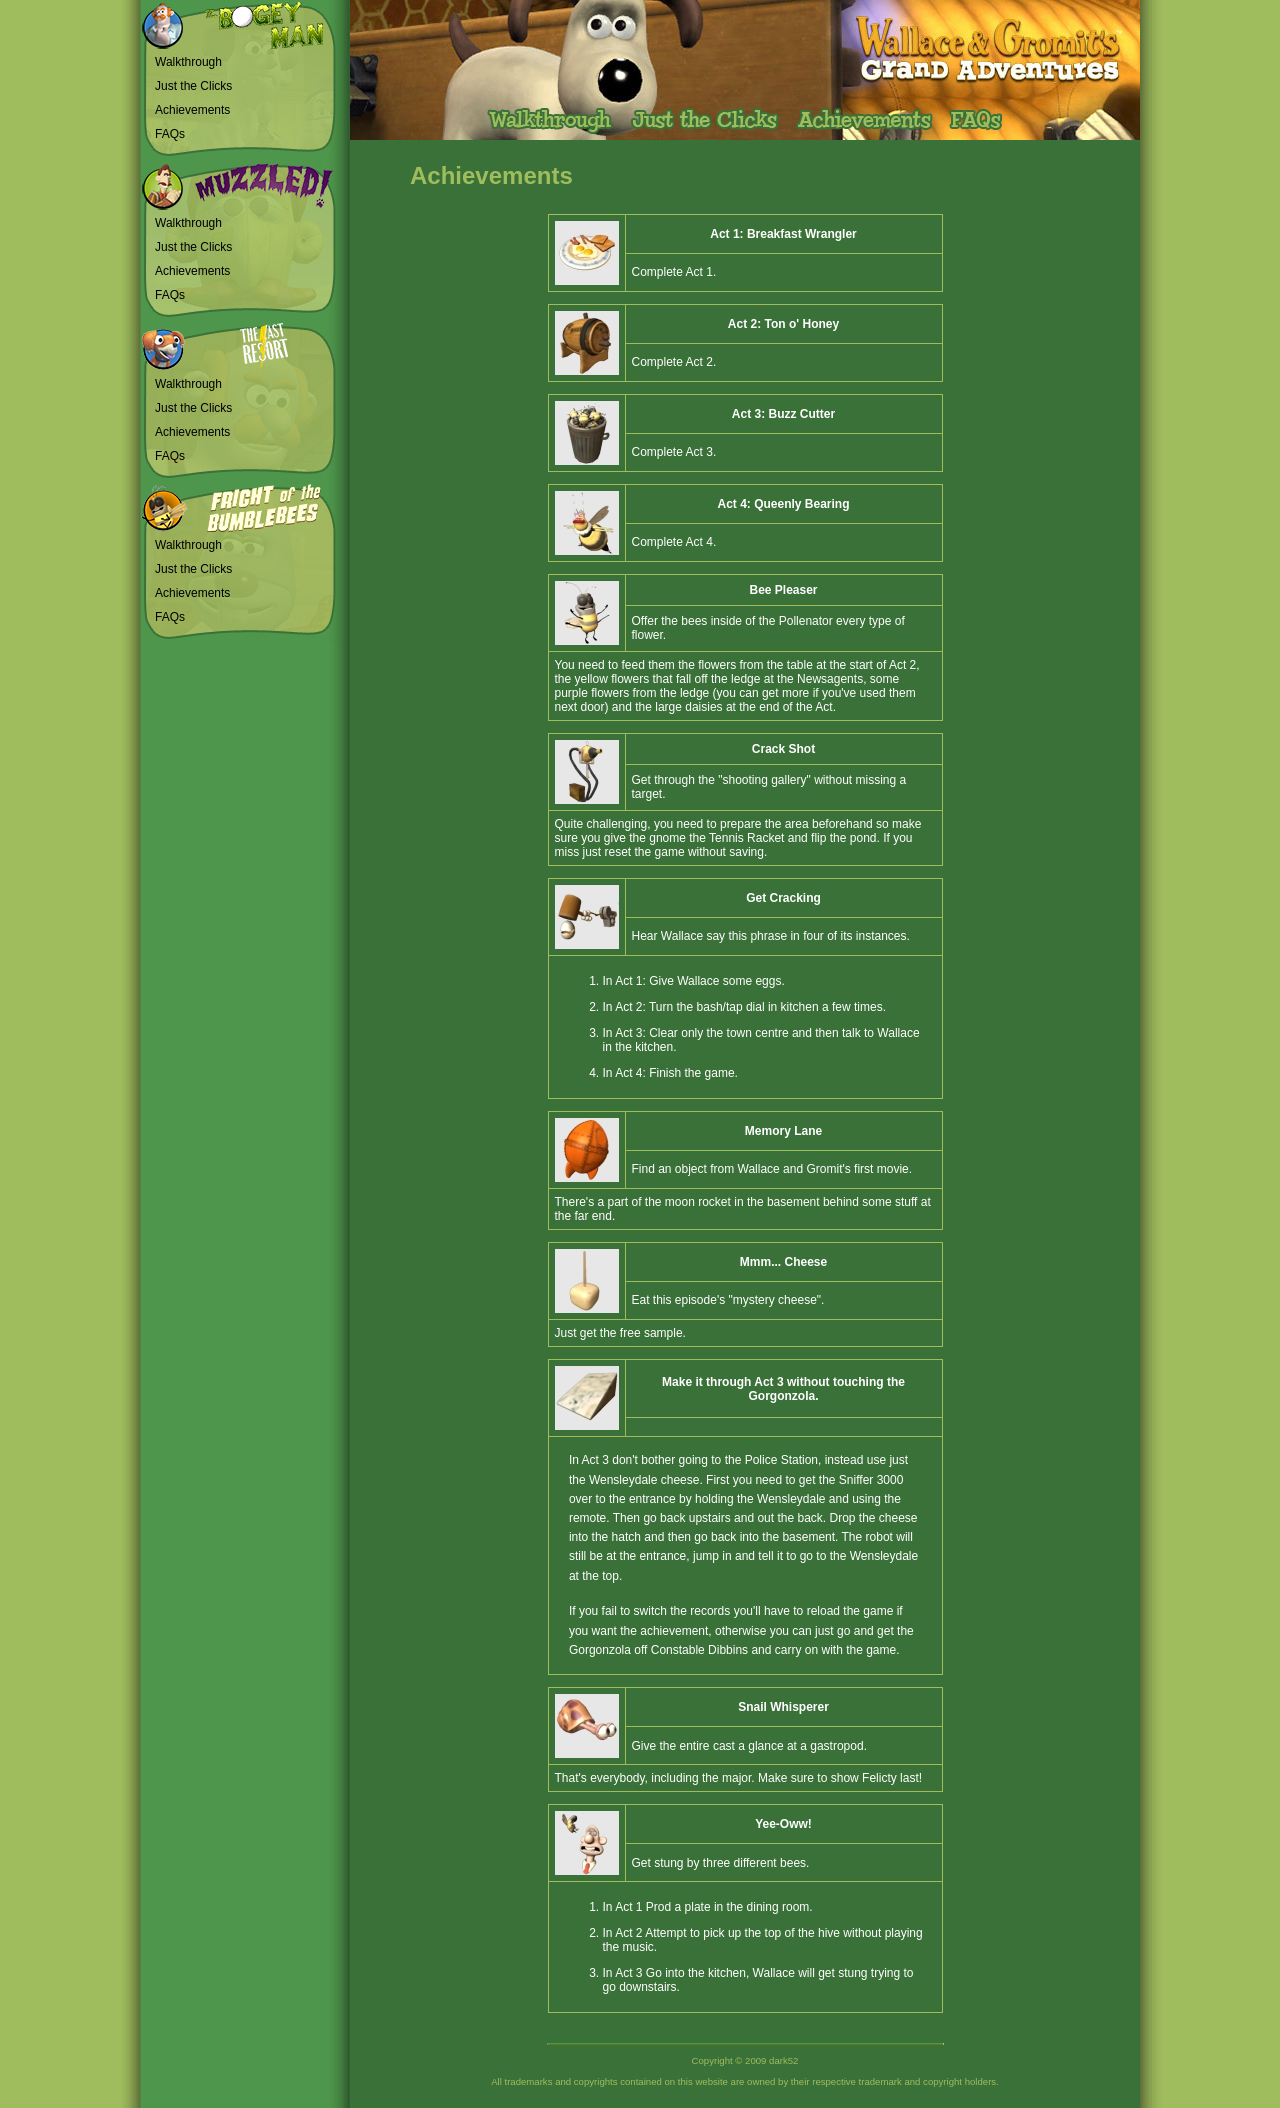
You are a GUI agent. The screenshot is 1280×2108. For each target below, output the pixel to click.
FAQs (170, 134)
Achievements (192, 110)
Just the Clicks (193, 86)
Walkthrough (188, 62)
